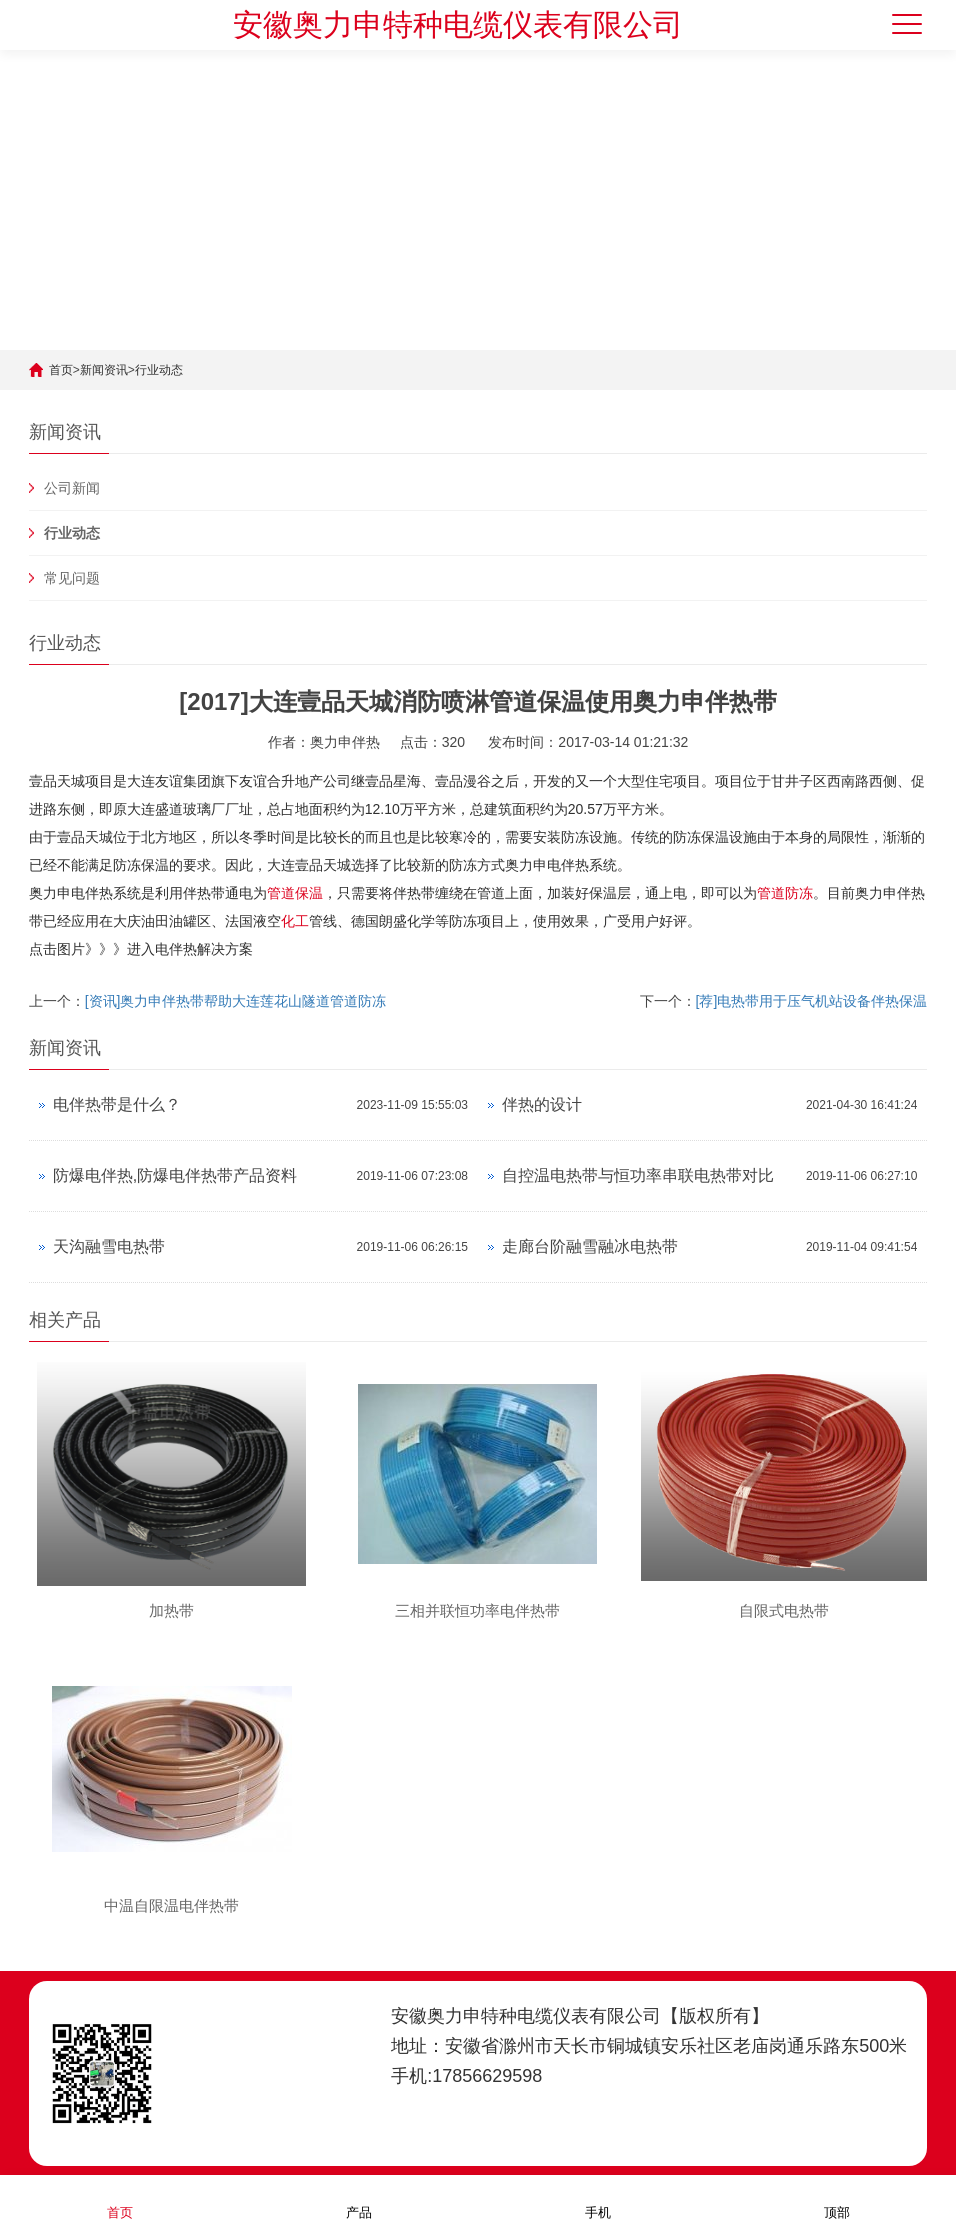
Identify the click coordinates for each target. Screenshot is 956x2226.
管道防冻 (785, 893)
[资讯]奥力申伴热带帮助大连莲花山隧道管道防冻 (236, 1001)
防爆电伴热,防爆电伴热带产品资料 (175, 1175)
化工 (295, 921)
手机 (598, 2199)
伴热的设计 (542, 1104)
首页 (61, 370)
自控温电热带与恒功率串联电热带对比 (638, 1175)
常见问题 (72, 578)
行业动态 (159, 370)
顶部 (837, 2199)
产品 (359, 2199)
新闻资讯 (104, 370)
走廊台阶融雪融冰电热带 (590, 1246)
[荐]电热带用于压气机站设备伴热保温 (812, 1001)
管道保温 (295, 893)
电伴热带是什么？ (117, 1104)
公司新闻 (72, 488)
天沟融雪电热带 (109, 1246)
